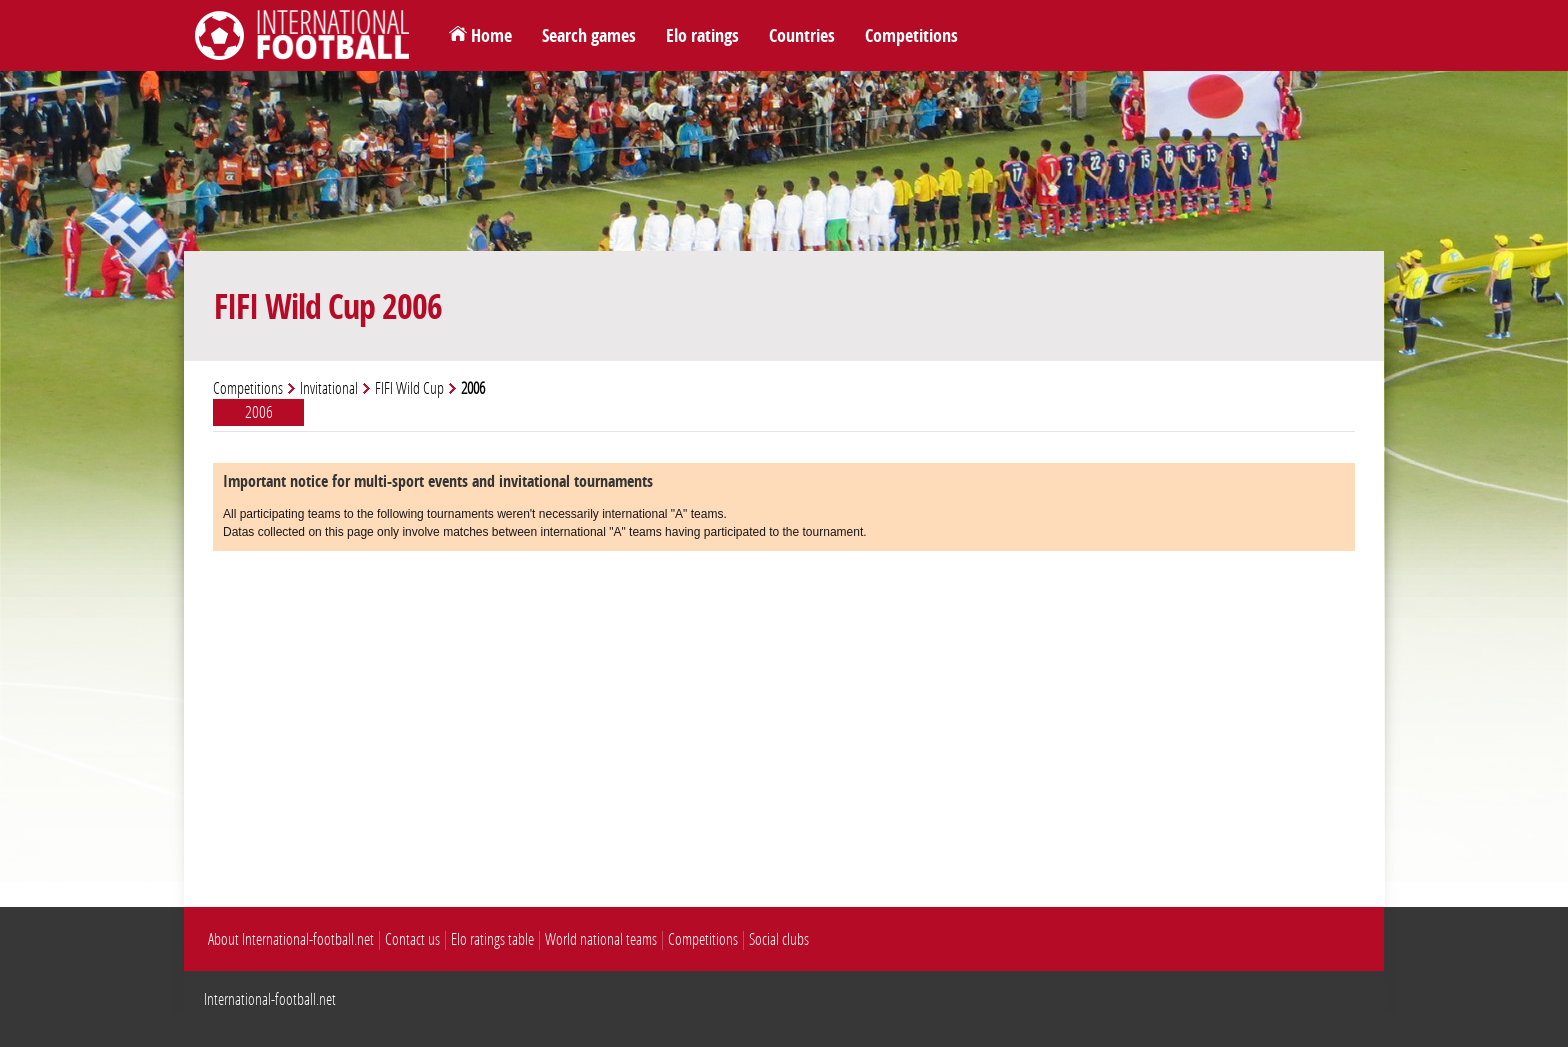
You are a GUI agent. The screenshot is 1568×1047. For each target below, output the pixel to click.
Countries (802, 36)
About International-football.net (291, 939)
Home (491, 36)
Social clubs (779, 939)
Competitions (911, 36)
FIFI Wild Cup (409, 388)
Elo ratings (702, 36)
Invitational (329, 388)
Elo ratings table (492, 939)
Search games (589, 36)
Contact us (412, 939)
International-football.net (270, 999)
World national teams (601, 939)
